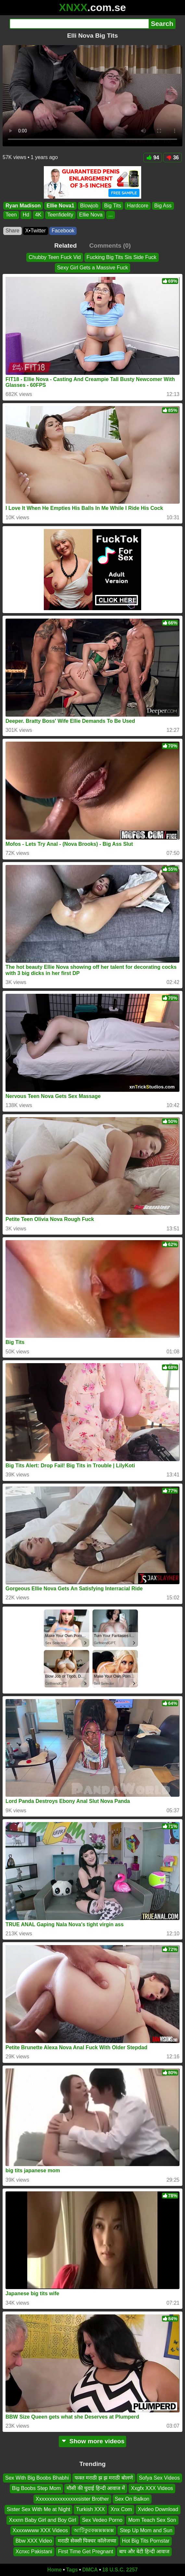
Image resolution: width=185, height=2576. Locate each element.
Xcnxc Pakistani (34, 2551)
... (110, 214)
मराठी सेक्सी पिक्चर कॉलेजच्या (87, 2541)
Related (65, 245)
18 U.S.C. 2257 (120, 2569)
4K (38, 214)
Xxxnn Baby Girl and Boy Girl (42, 2520)
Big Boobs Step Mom (36, 2488)
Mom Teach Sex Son (152, 2520)
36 (172, 157)
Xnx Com (121, 2509)
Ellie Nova (91, 214)
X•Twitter (35, 230)
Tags (72, 2569)
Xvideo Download (158, 2509)
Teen (11, 214)
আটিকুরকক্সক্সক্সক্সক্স (94, 2530)
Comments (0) (110, 245)
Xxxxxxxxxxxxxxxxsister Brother (72, 2499)
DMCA (90, 2569)
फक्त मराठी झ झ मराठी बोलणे (104, 2478)
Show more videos (93, 2441)
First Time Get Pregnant (85, 2551)
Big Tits (112, 205)
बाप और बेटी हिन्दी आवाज (144, 2551)
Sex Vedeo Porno (102, 2520)
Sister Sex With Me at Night (38, 2509)
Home (54, 2569)
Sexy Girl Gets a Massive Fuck (92, 268)
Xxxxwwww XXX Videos (40, 2530)
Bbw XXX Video (34, 2541)
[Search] (79, 23)
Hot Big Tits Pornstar (146, 2541)
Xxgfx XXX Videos (152, 2488)
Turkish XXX (90, 2509)
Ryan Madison (23, 205)
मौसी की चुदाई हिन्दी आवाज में (96, 2488)
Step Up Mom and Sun (146, 2530)
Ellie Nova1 (60, 205)
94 (152, 157)
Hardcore (137, 205)
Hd (26, 214)
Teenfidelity (60, 214)
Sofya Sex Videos (159, 2478)
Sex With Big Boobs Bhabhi (37, 2478)
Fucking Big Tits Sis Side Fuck (121, 257)
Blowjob (89, 205)
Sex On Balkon (132, 2499)
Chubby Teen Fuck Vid (54, 257)
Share (12, 230)
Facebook (63, 230)
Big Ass (162, 205)
